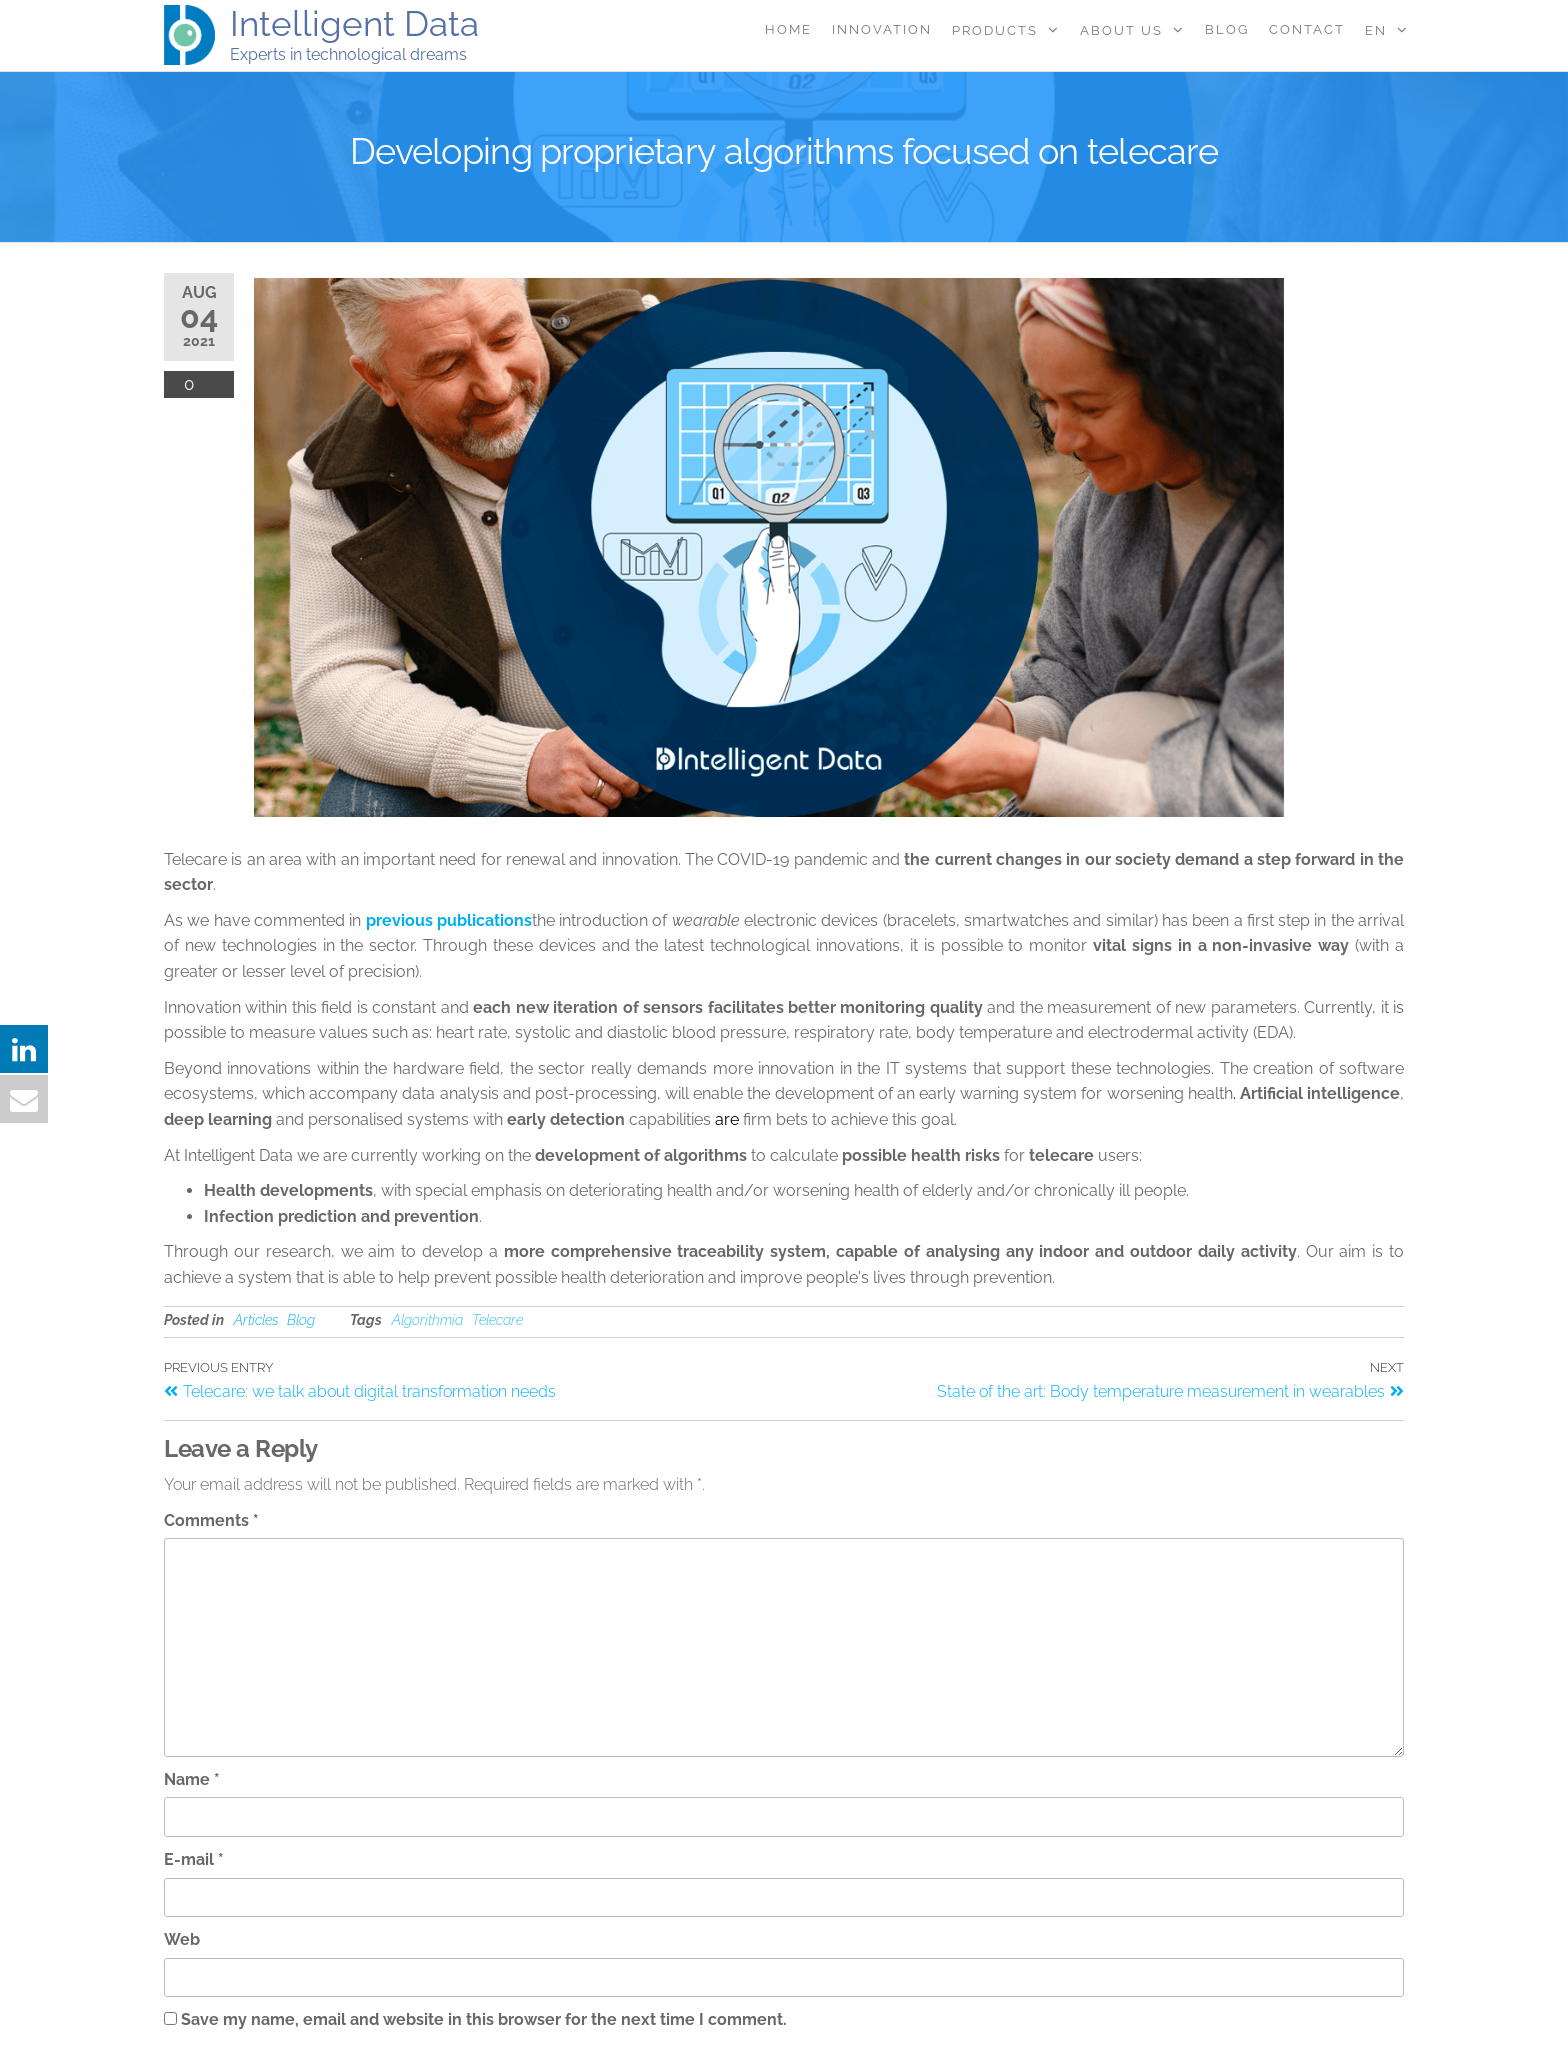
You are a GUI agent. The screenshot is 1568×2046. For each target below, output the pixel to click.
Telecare (497, 1320)
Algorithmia (427, 1320)
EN (1376, 30)
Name (192, 1779)
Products (995, 30)
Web (182, 1939)
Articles (256, 1320)
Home (788, 29)
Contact (1307, 29)
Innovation (882, 29)
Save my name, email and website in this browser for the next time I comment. (484, 2019)
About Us (1121, 30)
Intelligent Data (354, 23)
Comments (211, 1520)
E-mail (194, 1859)
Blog (1227, 29)
